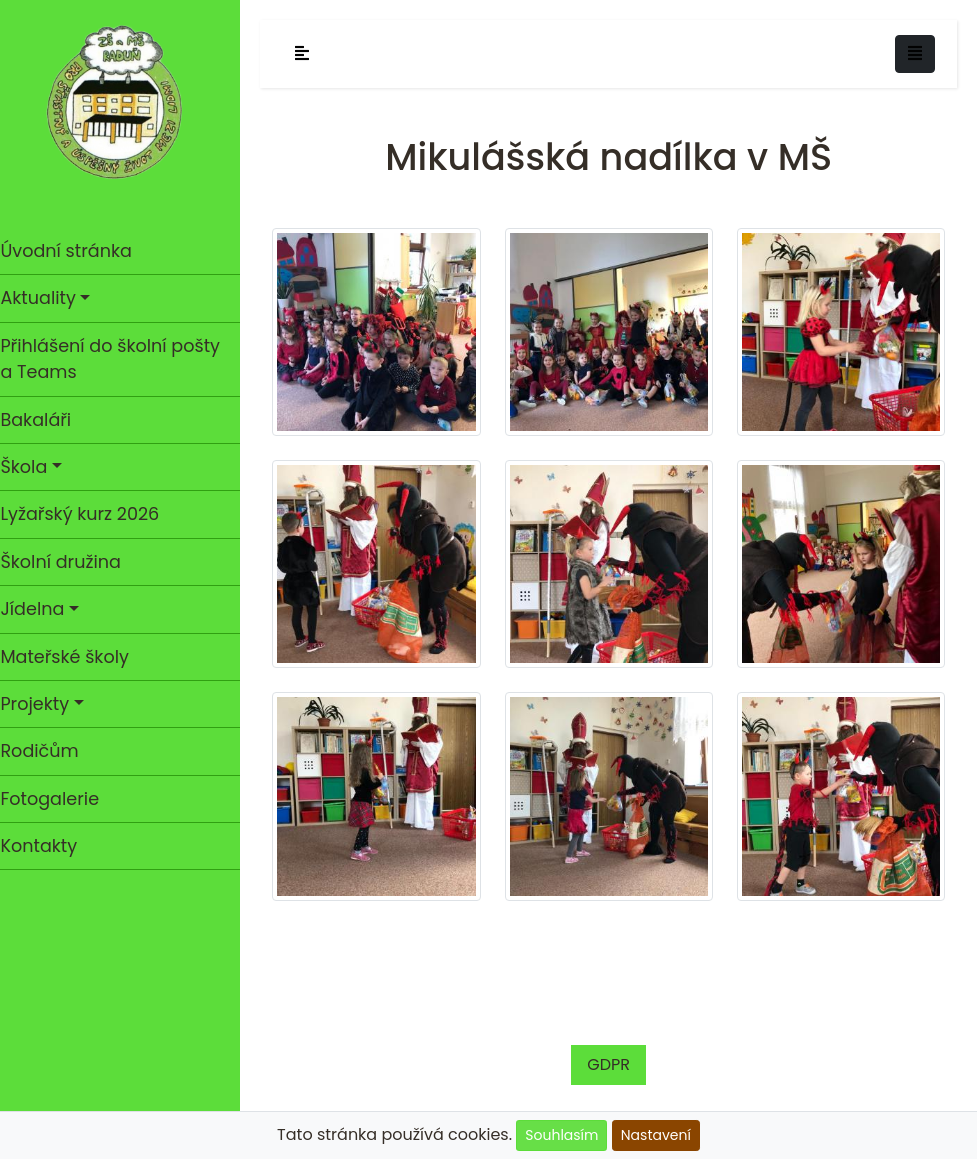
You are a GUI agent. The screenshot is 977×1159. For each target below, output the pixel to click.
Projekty (44, 704)
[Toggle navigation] (915, 54)
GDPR (613, 1054)
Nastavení (656, 1135)
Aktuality (47, 298)
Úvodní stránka (75, 251)
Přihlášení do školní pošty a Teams (120, 359)
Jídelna (42, 609)
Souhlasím (561, 1135)
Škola (33, 467)
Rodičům (49, 751)
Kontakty (48, 846)
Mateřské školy (74, 657)
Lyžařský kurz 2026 (89, 514)
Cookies (361, 1110)
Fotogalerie (59, 799)
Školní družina (70, 562)
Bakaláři (45, 420)
